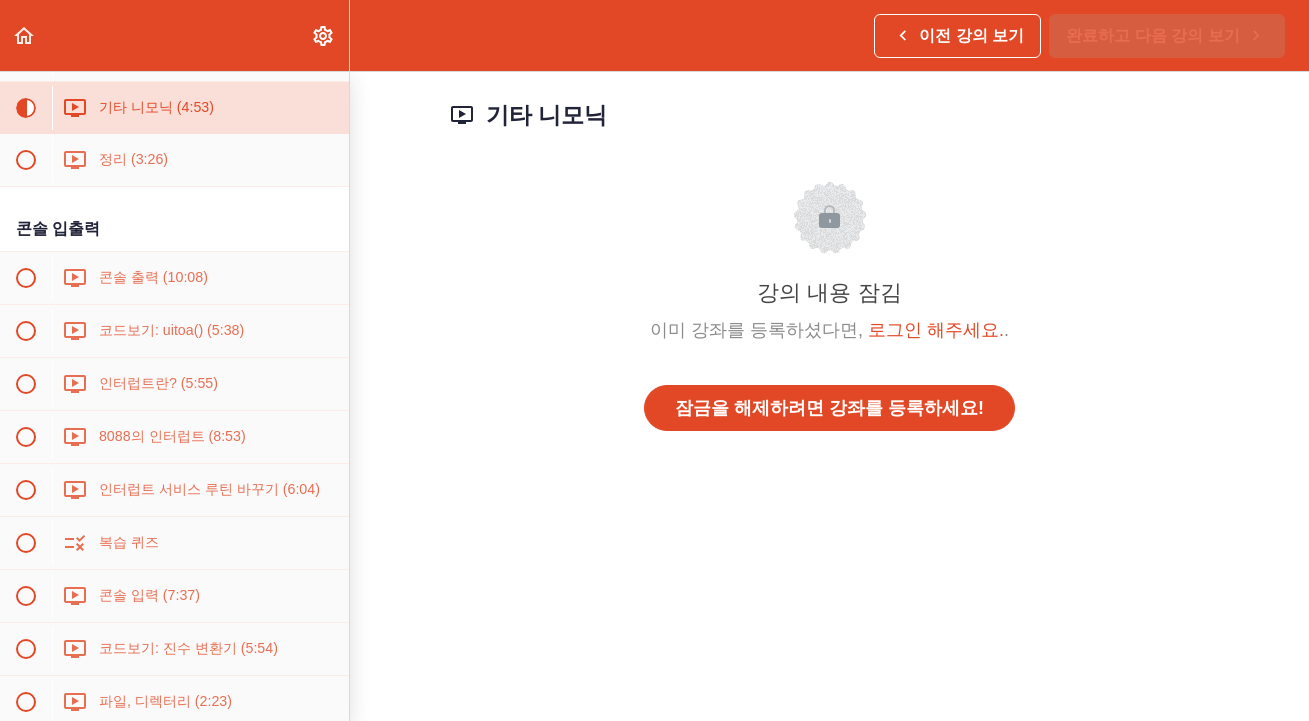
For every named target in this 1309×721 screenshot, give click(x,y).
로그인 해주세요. (936, 330)
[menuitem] (324, 35)
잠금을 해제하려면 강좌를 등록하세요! (829, 408)
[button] (25, 35)
